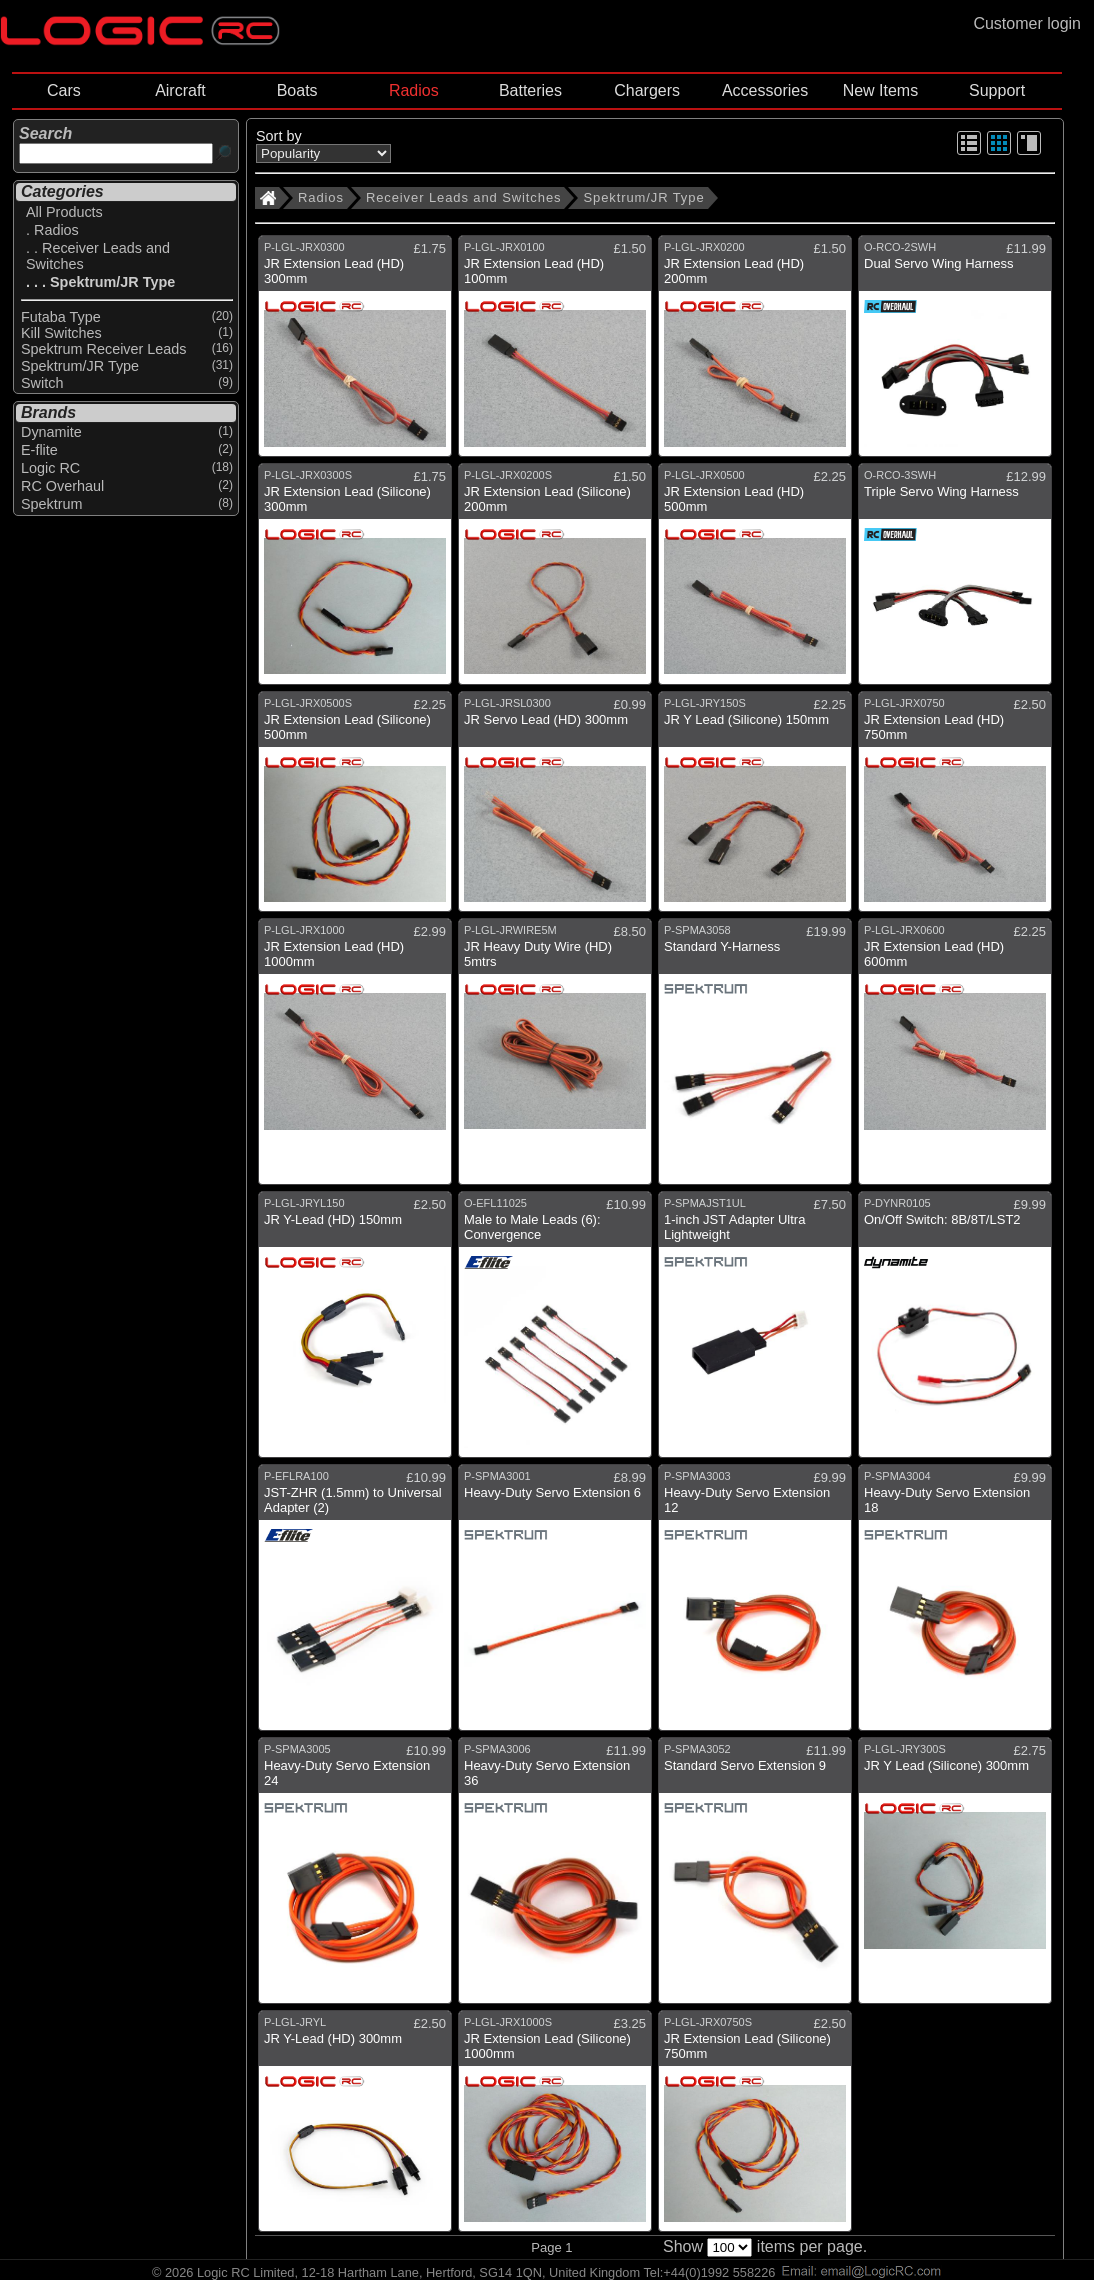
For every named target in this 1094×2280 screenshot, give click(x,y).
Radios (414, 90)
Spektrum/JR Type (643, 197)
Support (997, 90)
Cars (64, 90)
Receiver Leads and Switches (464, 197)
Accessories (765, 90)
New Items (881, 90)
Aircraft (180, 90)
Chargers (647, 90)
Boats (297, 90)
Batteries (530, 90)
